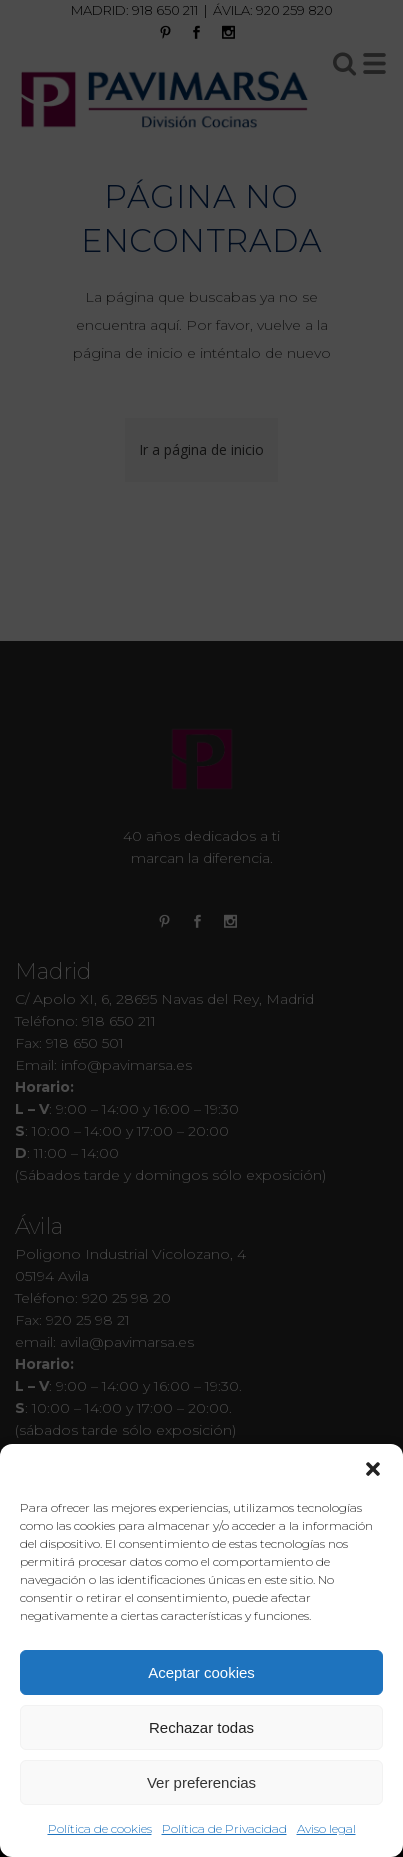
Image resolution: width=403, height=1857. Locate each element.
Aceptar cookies (201, 1672)
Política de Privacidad (224, 1828)
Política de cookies (100, 1828)
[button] (373, 1469)
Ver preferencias (201, 1782)
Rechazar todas (201, 1727)
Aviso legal (326, 1828)
